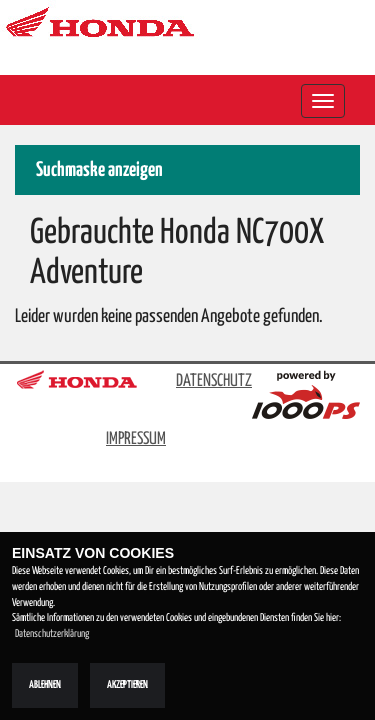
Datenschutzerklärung (52, 634)
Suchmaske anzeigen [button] (99, 170)
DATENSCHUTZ (214, 381)
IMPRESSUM (136, 439)
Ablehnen (45, 685)
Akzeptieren (127, 685)
